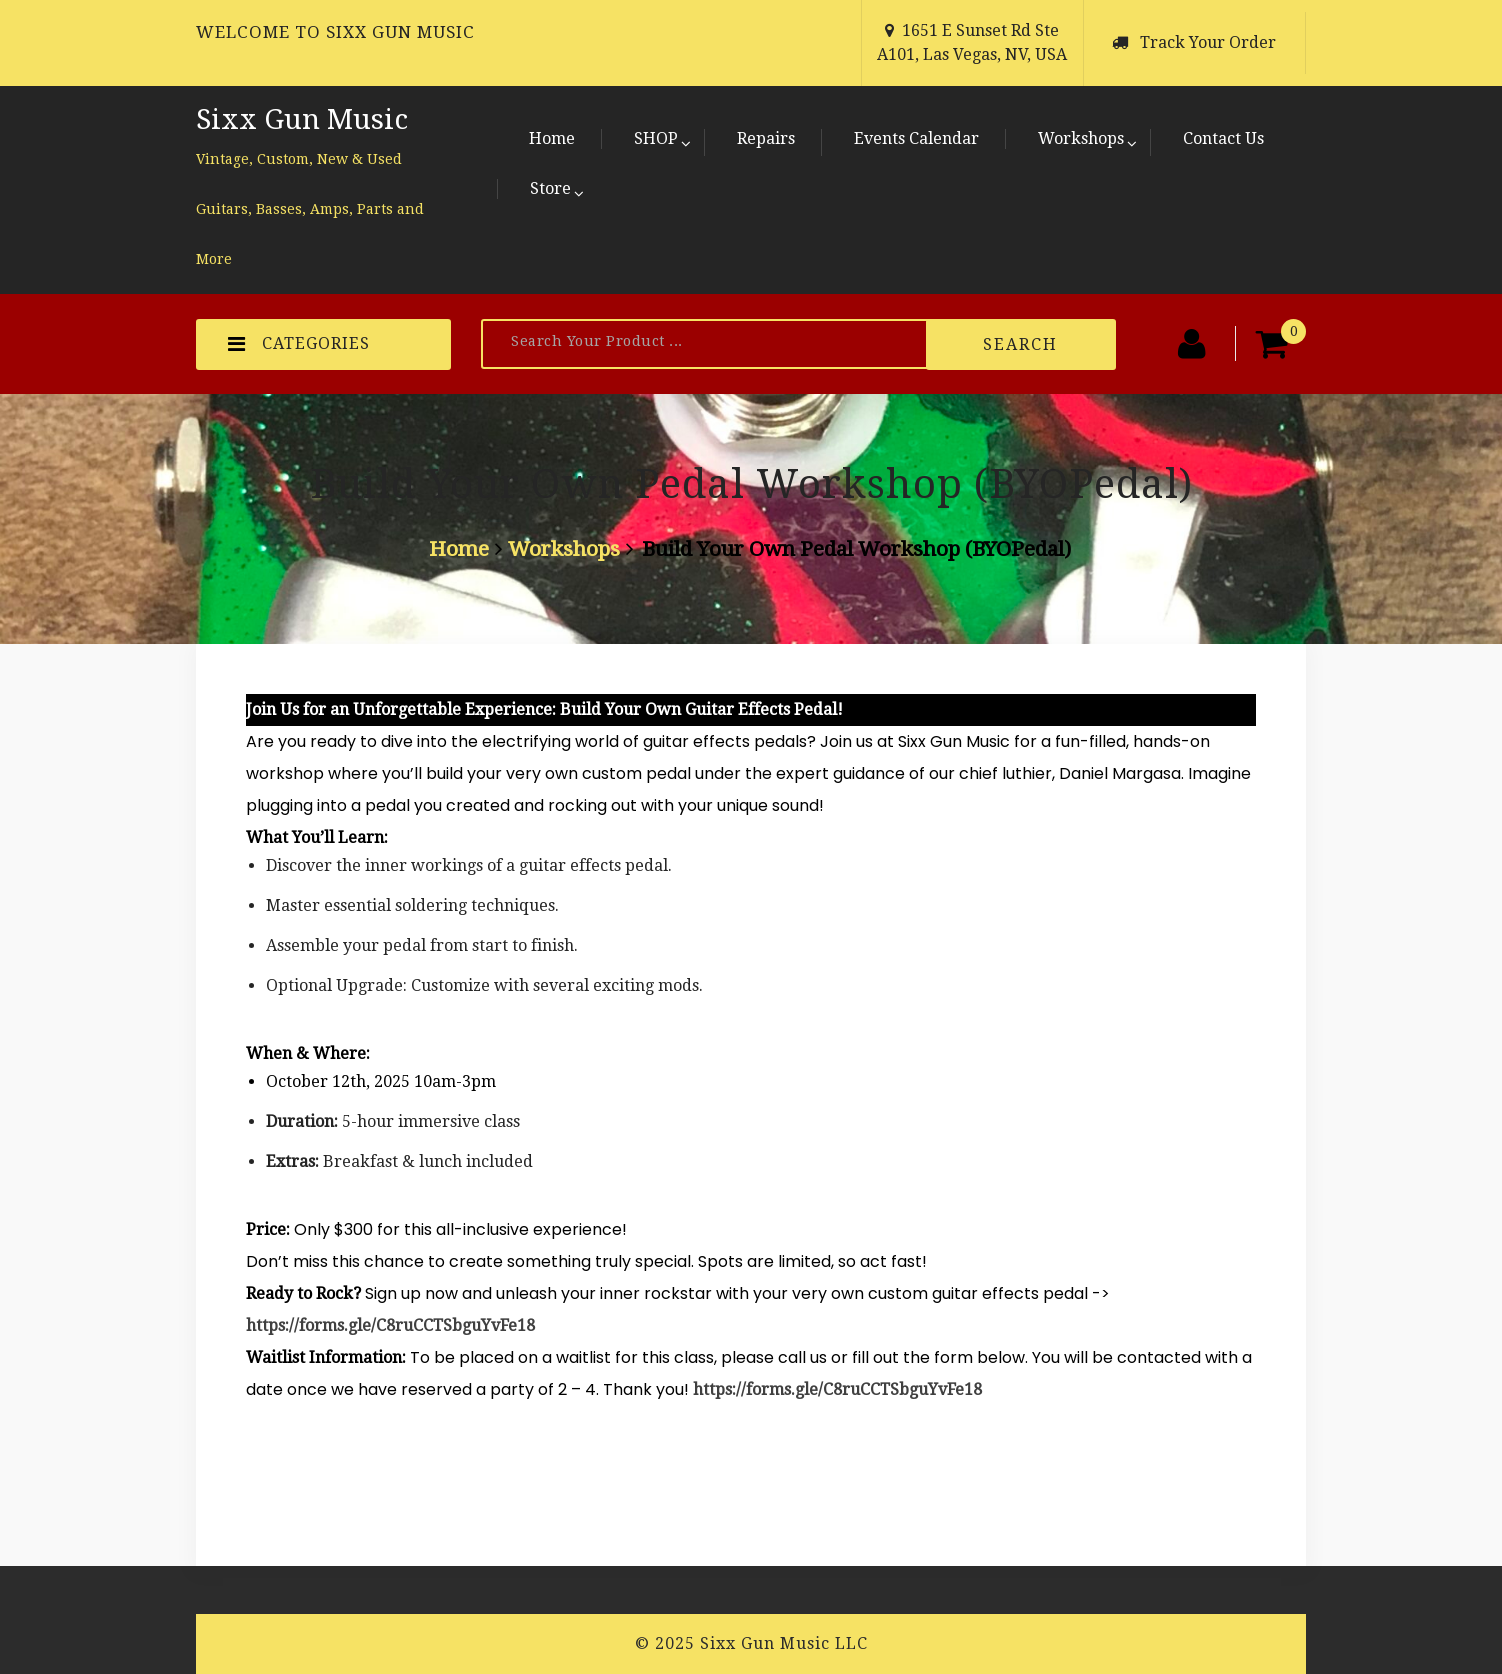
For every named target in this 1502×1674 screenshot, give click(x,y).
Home (552, 138)
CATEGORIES (299, 344)
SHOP (656, 138)
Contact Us (1223, 138)
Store (550, 188)
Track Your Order (1208, 42)
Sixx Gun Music (302, 119)
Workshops (1081, 138)
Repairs (766, 138)
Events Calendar (916, 138)
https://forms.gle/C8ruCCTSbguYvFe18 (390, 1325)
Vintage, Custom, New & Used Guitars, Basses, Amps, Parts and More (310, 209)
